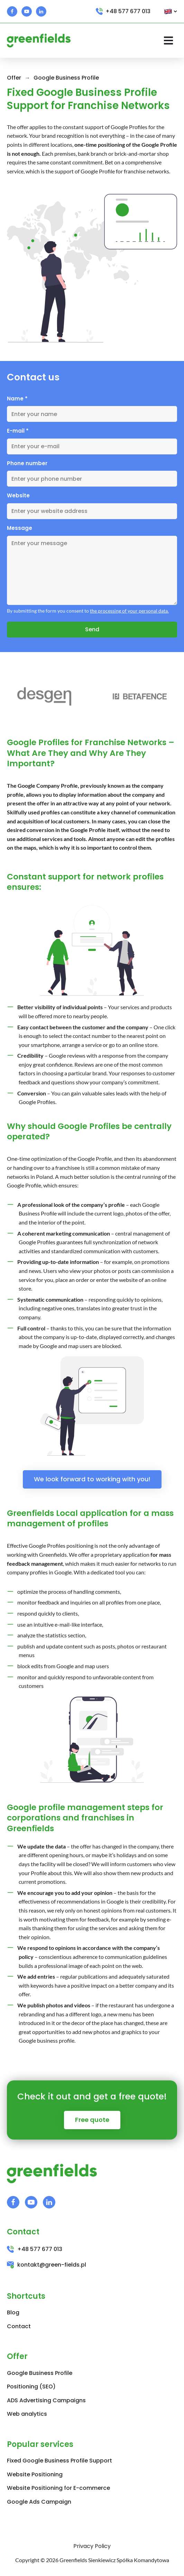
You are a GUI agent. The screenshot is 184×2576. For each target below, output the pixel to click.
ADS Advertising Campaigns (46, 2400)
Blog (13, 2312)
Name (17, 398)
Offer (14, 78)
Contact (19, 2326)
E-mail (18, 430)
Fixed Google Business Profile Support (59, 2461)
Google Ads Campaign (39, 2502)
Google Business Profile (66, 78)
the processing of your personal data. (129, 611)
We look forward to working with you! (92, 1479)
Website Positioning (35, 2474)
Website (18, 495)
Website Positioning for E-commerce (58, 2488)
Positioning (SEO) (31, 2386)
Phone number (27, 463)
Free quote (92, 2119)
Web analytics (27, 2414)
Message (19, 528)
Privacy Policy (92, 2546)
